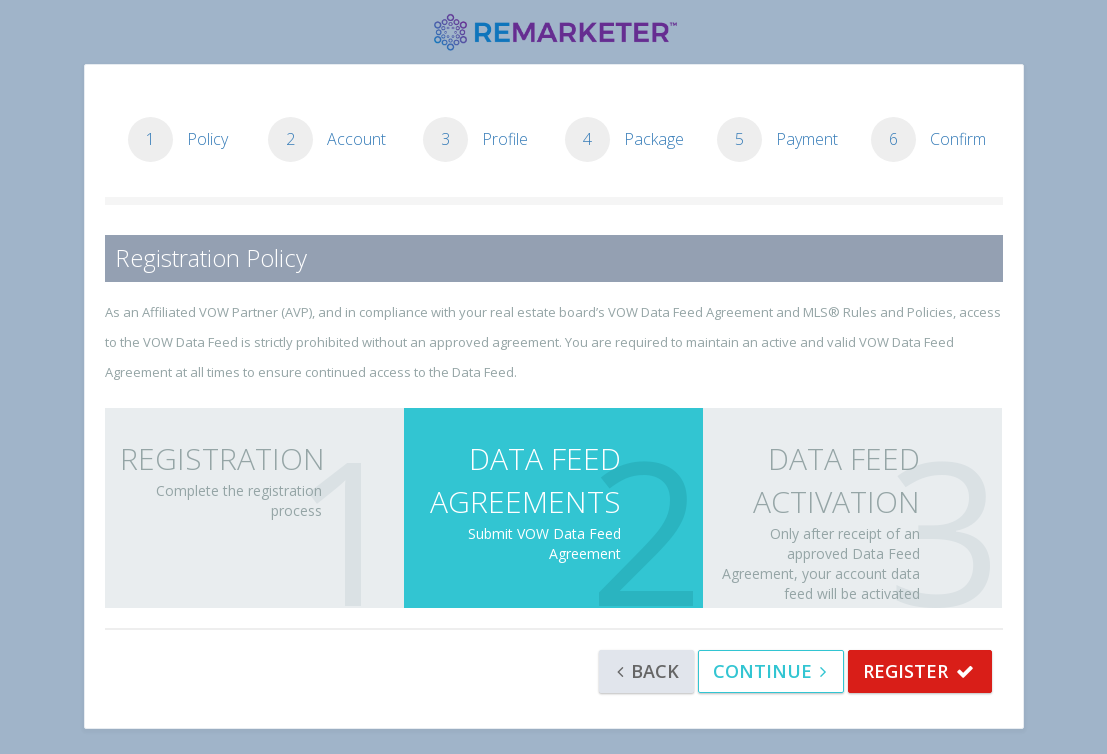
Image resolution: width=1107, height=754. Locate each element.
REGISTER (918, 671)
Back (648, 671)
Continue (769, 671)
